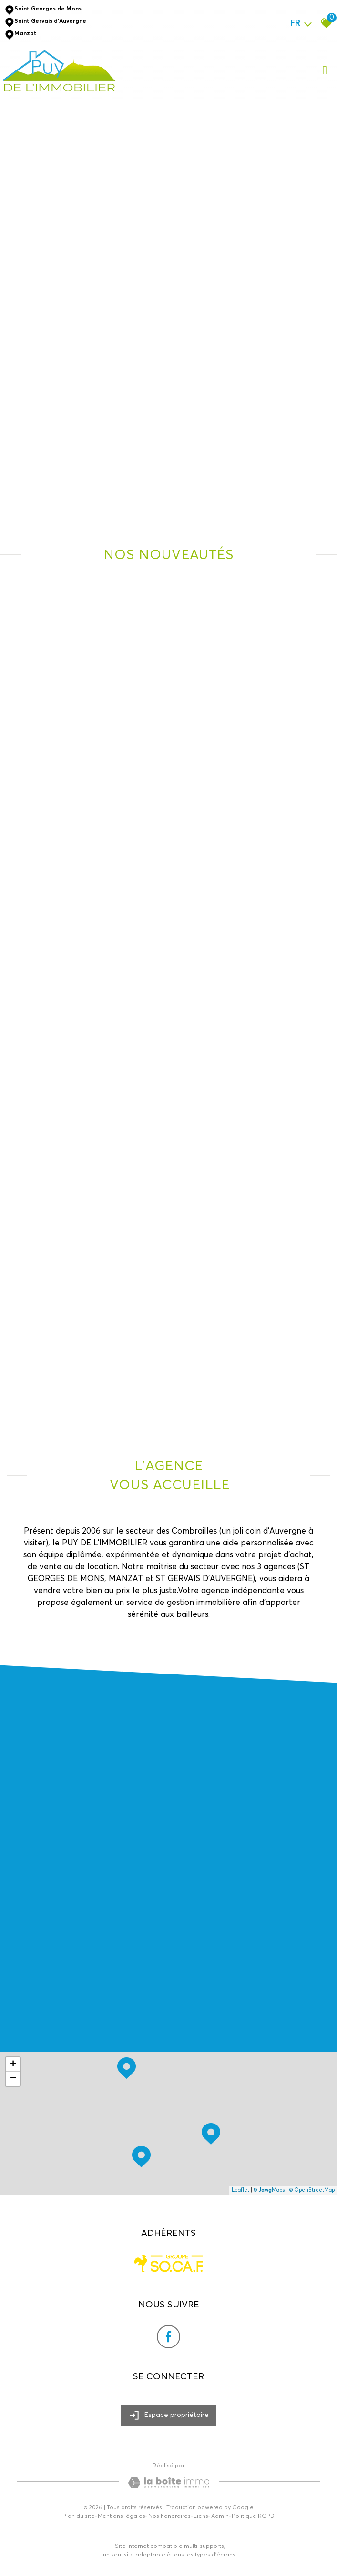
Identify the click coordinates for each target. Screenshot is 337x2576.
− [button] (13, 2079)
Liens (201, 2516)
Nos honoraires (169, 2516)
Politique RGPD (253, 2516)
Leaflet (240, 2190)
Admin (220, 2516)
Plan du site (78, 2516)
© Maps (269, 2190)
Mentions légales (121, 2516)
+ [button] (13, 2064)
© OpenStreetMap (312, 2190)
